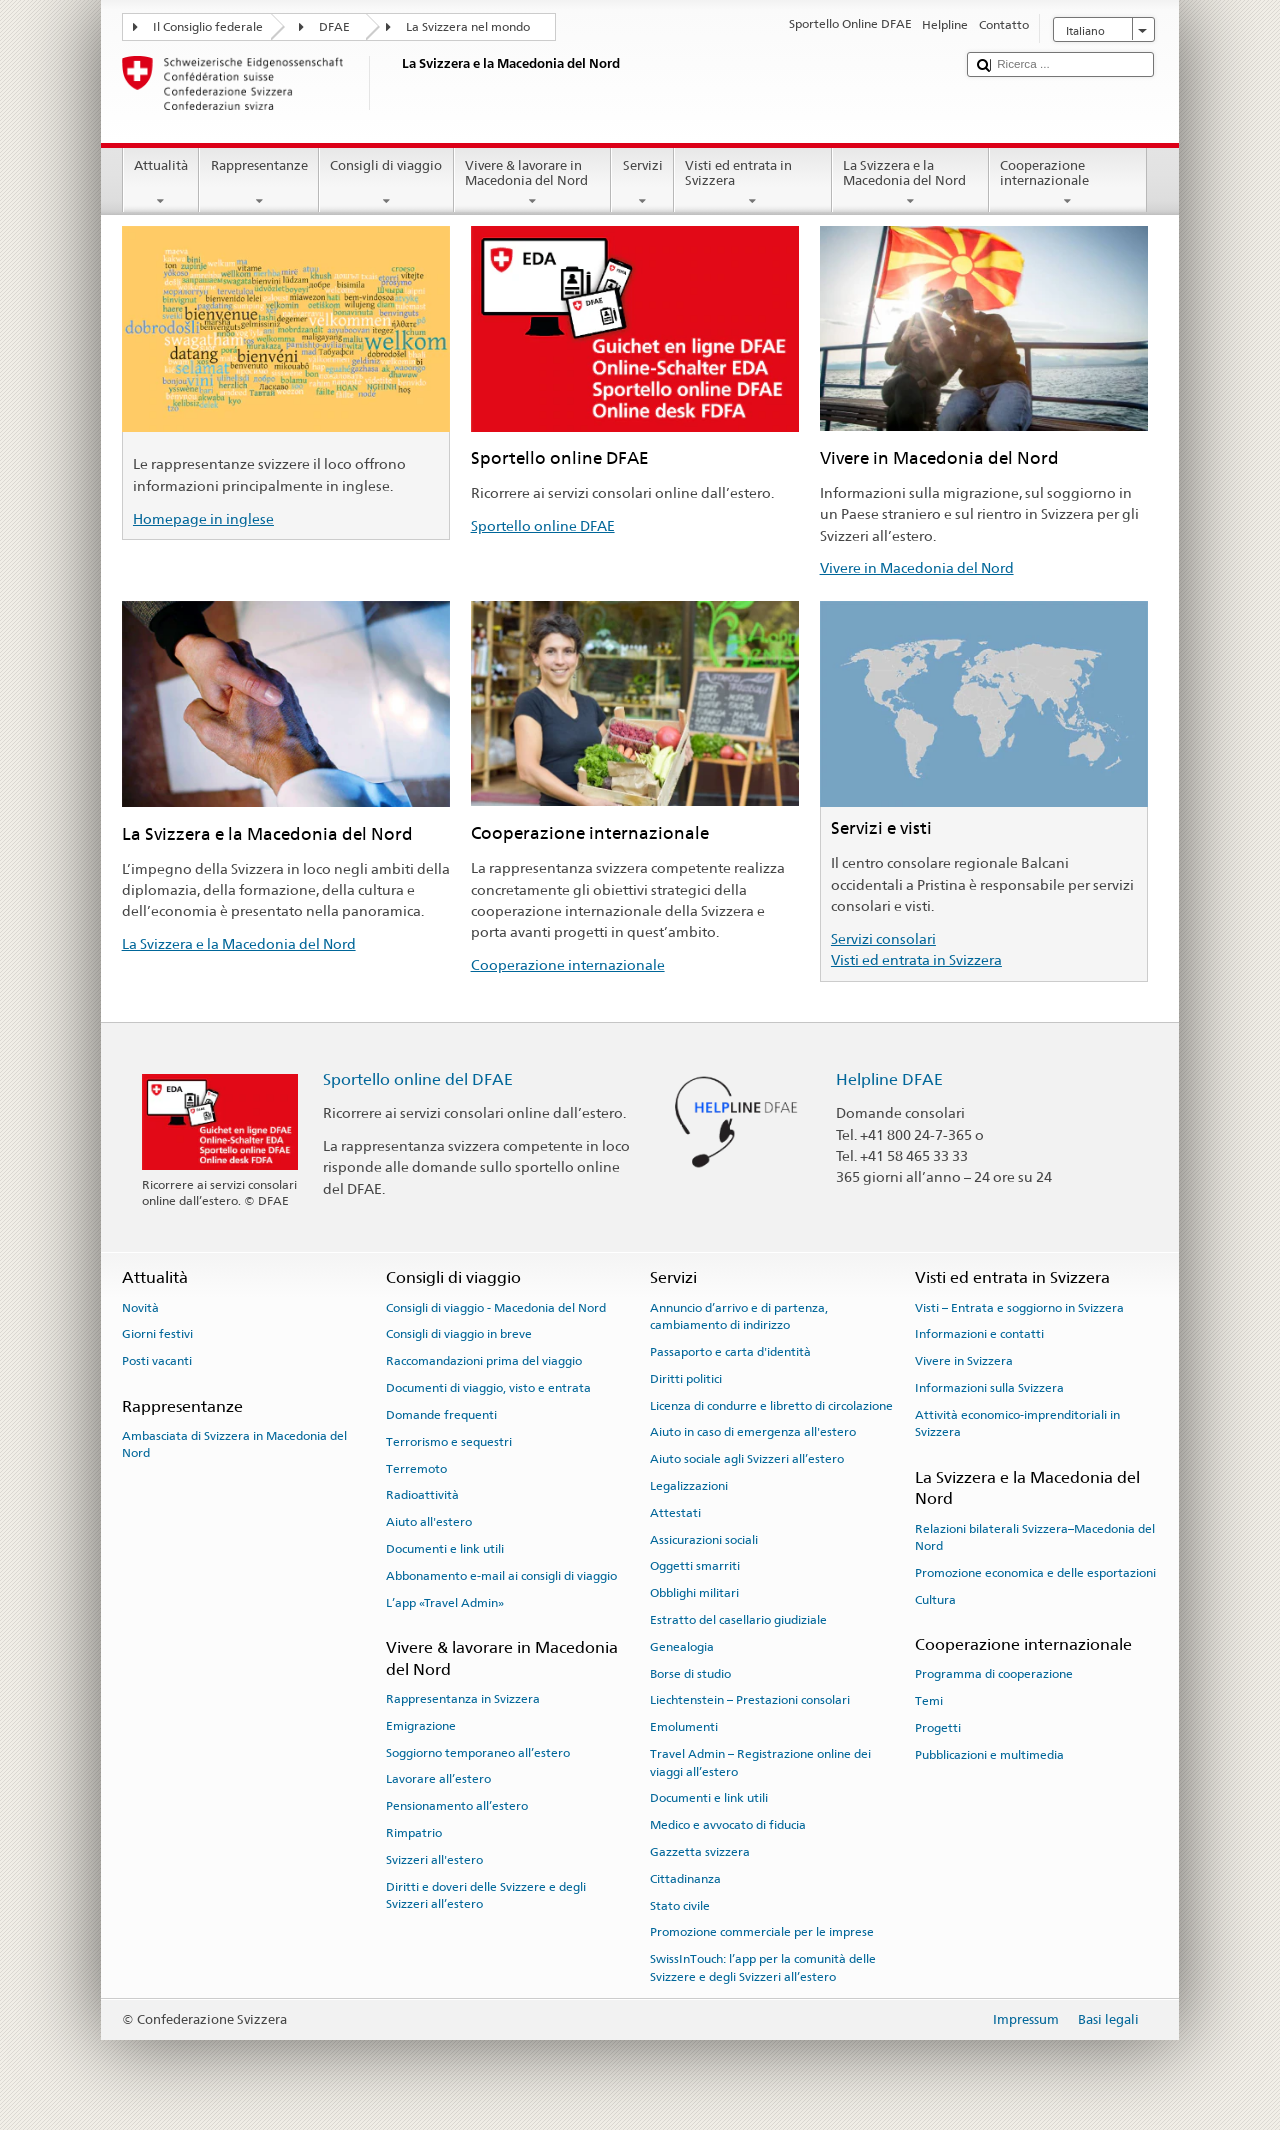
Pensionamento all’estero (457, 1806)
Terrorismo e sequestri (449, 1442)
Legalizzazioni (689, 1486)
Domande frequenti (441, 1415)
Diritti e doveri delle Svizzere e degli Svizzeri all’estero (486, 1894)
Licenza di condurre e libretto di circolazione (771, 1405)
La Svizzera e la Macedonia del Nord (911, 183)
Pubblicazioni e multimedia (989, 1755)
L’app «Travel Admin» (445, 1602)
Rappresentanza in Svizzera (463, 1699)
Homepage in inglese (203, 518)
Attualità (161, 183)
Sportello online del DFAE (418, 1079)
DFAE (334, 27)
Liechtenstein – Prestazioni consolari (750, 1700)
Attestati (675, 1513)
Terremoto (416, 1468)
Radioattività (422, 1495)
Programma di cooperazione (994, 1674)
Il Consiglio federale (208, 27)
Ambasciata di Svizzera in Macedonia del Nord (234, 1444)
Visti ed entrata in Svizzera (753, 183)
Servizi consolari (883, 938)
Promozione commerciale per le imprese (762, 1932)
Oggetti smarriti (695, 1566)
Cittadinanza (685, 1879)
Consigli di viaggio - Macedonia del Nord (496, 1307)
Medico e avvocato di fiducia (728, 1825)
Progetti (938, 1728)
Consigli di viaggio (386, 183)
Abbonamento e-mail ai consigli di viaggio (501, 1576)
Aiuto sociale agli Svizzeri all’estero (747, 1459)
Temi (929, 1701)
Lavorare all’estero (438, 1779)
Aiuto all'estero (429, 1522)
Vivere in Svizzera (964, 1361)
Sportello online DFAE (543, 525)
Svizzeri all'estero (434, 1860)
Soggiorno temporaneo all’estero (478, 1752)
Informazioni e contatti (979, 1334)
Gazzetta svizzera (700, 1852)
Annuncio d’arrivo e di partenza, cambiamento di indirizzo (739, 1315)
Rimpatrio (414, 1833)
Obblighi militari (694, 1593)
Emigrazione (421, 1726)
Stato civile (680, 1905)
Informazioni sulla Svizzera (989, 1388)
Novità (140, 1307)
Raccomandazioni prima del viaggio (484, 1361)
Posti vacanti (157, 1361)
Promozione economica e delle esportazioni (1035, 1573)
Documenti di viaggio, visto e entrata (488, 1388)
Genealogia (682, 1647)
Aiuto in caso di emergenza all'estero (753, 1432)
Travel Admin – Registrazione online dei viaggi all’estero (760, 1762)
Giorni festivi (157, 1334)
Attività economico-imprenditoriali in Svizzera (1017, 1423)
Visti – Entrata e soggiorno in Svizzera (1019, 1307)
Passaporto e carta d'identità (730, 1352)
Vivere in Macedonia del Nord (917, 567)
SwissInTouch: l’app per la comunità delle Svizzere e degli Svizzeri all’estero (763, 1967)
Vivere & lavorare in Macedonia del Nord (533, 183)
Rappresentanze (259, 183)
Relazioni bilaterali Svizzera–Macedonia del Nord (1035, 1537)
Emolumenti (684, 1727)
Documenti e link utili (445, 1549)
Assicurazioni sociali (704, 1539)
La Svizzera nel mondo (468, 27)
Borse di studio (690, 1674)
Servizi (642, 183)
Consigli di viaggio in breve (459, 1334)
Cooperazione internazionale (1068, 183)
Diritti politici (686, 1379)
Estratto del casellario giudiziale (738, 1620)
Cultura (935, 1600)
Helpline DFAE (889, 1079)
